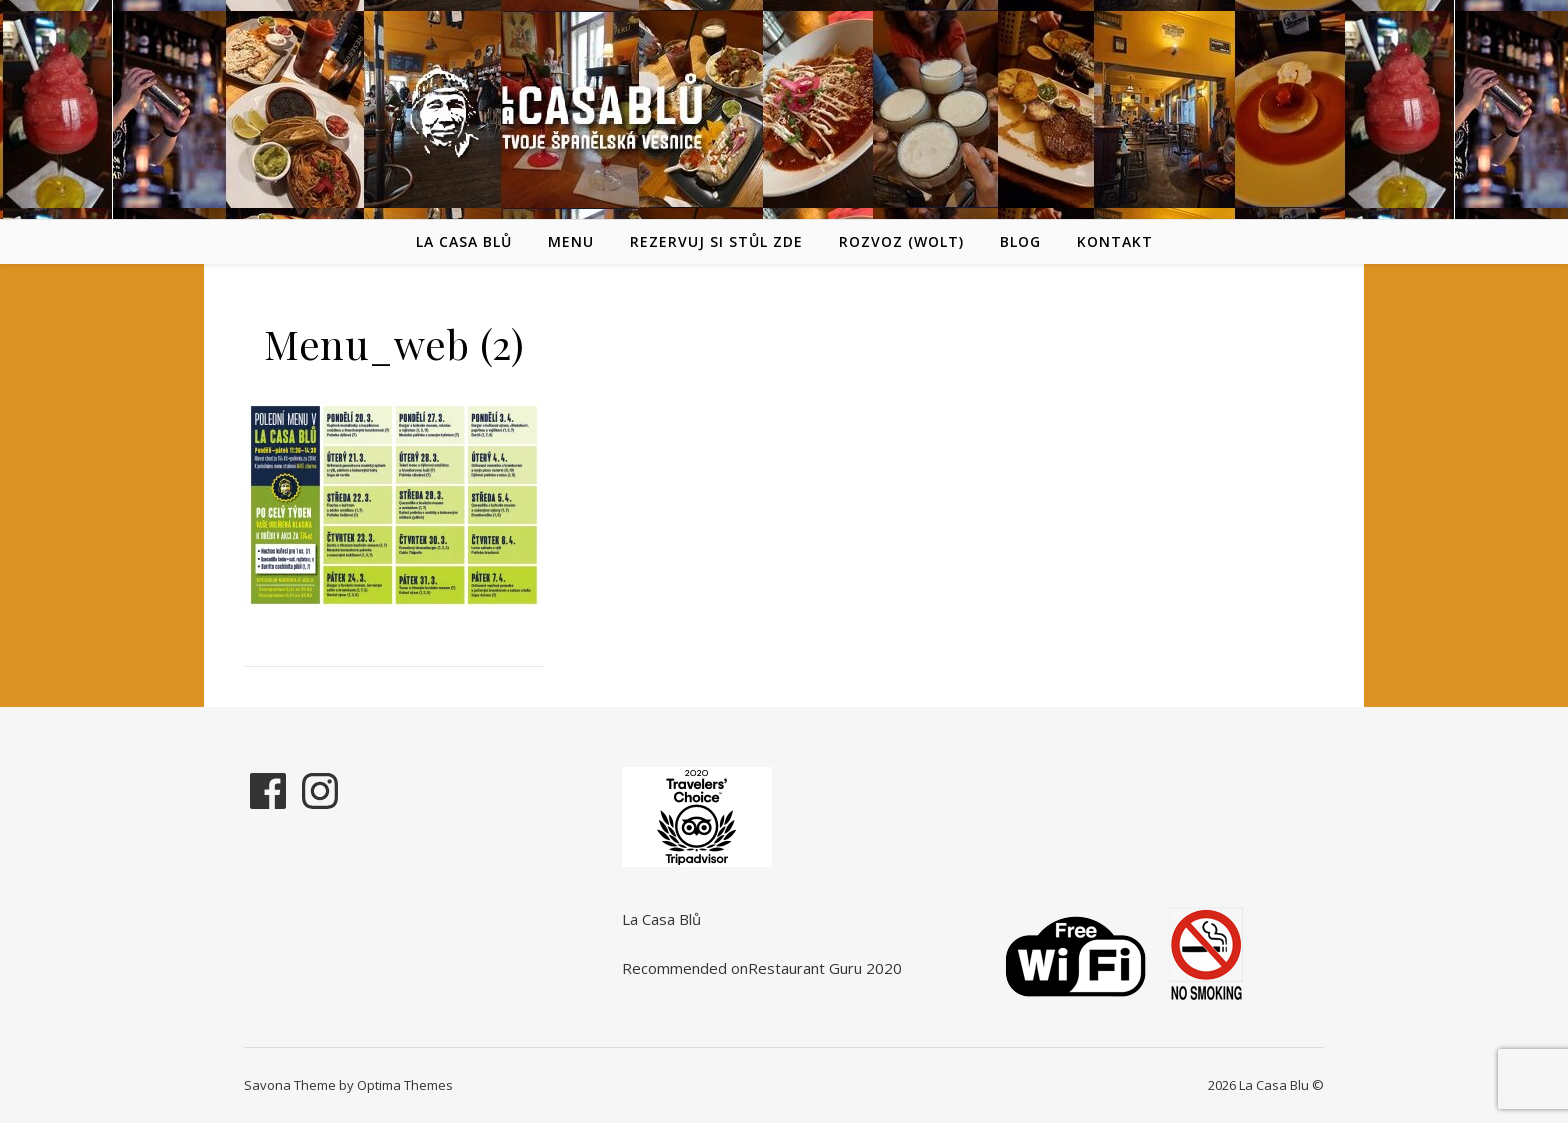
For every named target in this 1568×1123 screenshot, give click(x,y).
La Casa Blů (464, 241)
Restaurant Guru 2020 (825, 968)
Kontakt (1115, 241)
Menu (571, 241)
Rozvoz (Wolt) (901, 241)
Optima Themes (405, 1085)
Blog (1020, 241)
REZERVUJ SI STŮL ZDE (716, 241)
